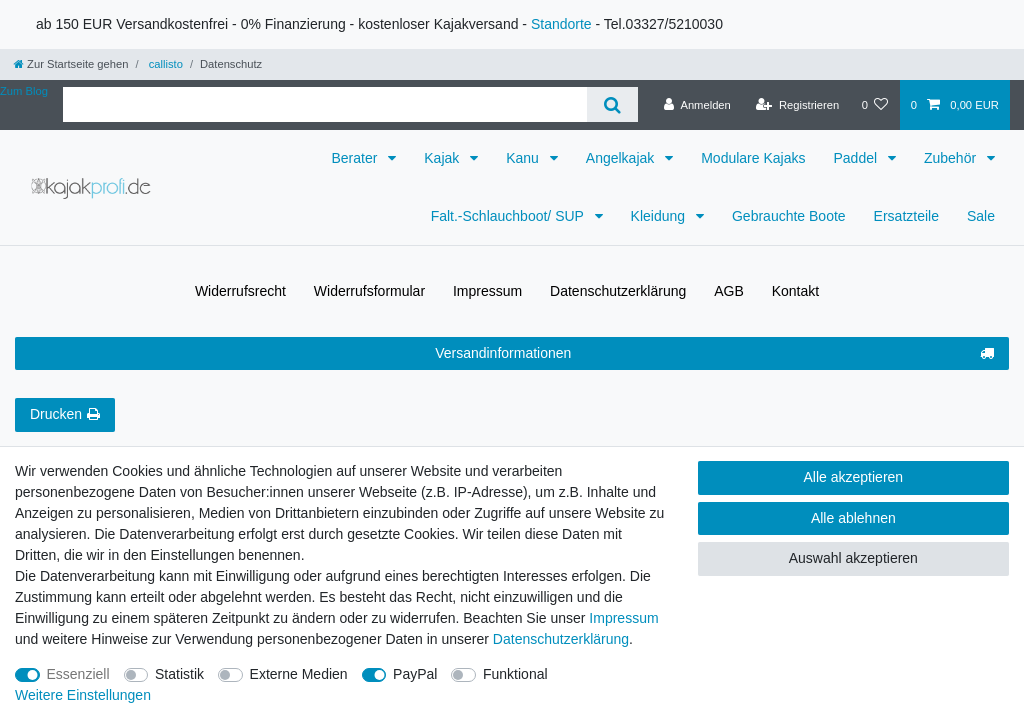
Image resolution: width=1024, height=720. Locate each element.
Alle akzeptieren (854, 477)
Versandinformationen (714, 354)
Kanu (524, 158)
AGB (729, 291)
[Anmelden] (697, 105)
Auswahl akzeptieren (853, 558)
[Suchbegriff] (325, 104)
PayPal (415, 674)
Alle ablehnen (853, 518)
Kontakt (795, 291)
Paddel (856, 158)
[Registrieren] (797, 105)
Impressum (487, 291)
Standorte (561, 24)
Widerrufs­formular (369, 291)
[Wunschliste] (874, 105)
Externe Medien (299, 674)
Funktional (515, 674)
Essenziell (78, 674)
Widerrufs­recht (240, 291)
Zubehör (952, 158)
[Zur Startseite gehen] (71, 64)
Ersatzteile (906, 216)
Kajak (443, 158)
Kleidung (660, 216)
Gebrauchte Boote (789, 216)
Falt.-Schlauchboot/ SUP (509, 216)
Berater (356, 158)
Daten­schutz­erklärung (618, 291)
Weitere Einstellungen (83, 695)
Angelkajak (622, 158)
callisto (164, 64)
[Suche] (612, 104)
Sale (981, 216)
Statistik (179, 674)
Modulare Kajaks (753, 158)
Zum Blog (24, 91)
